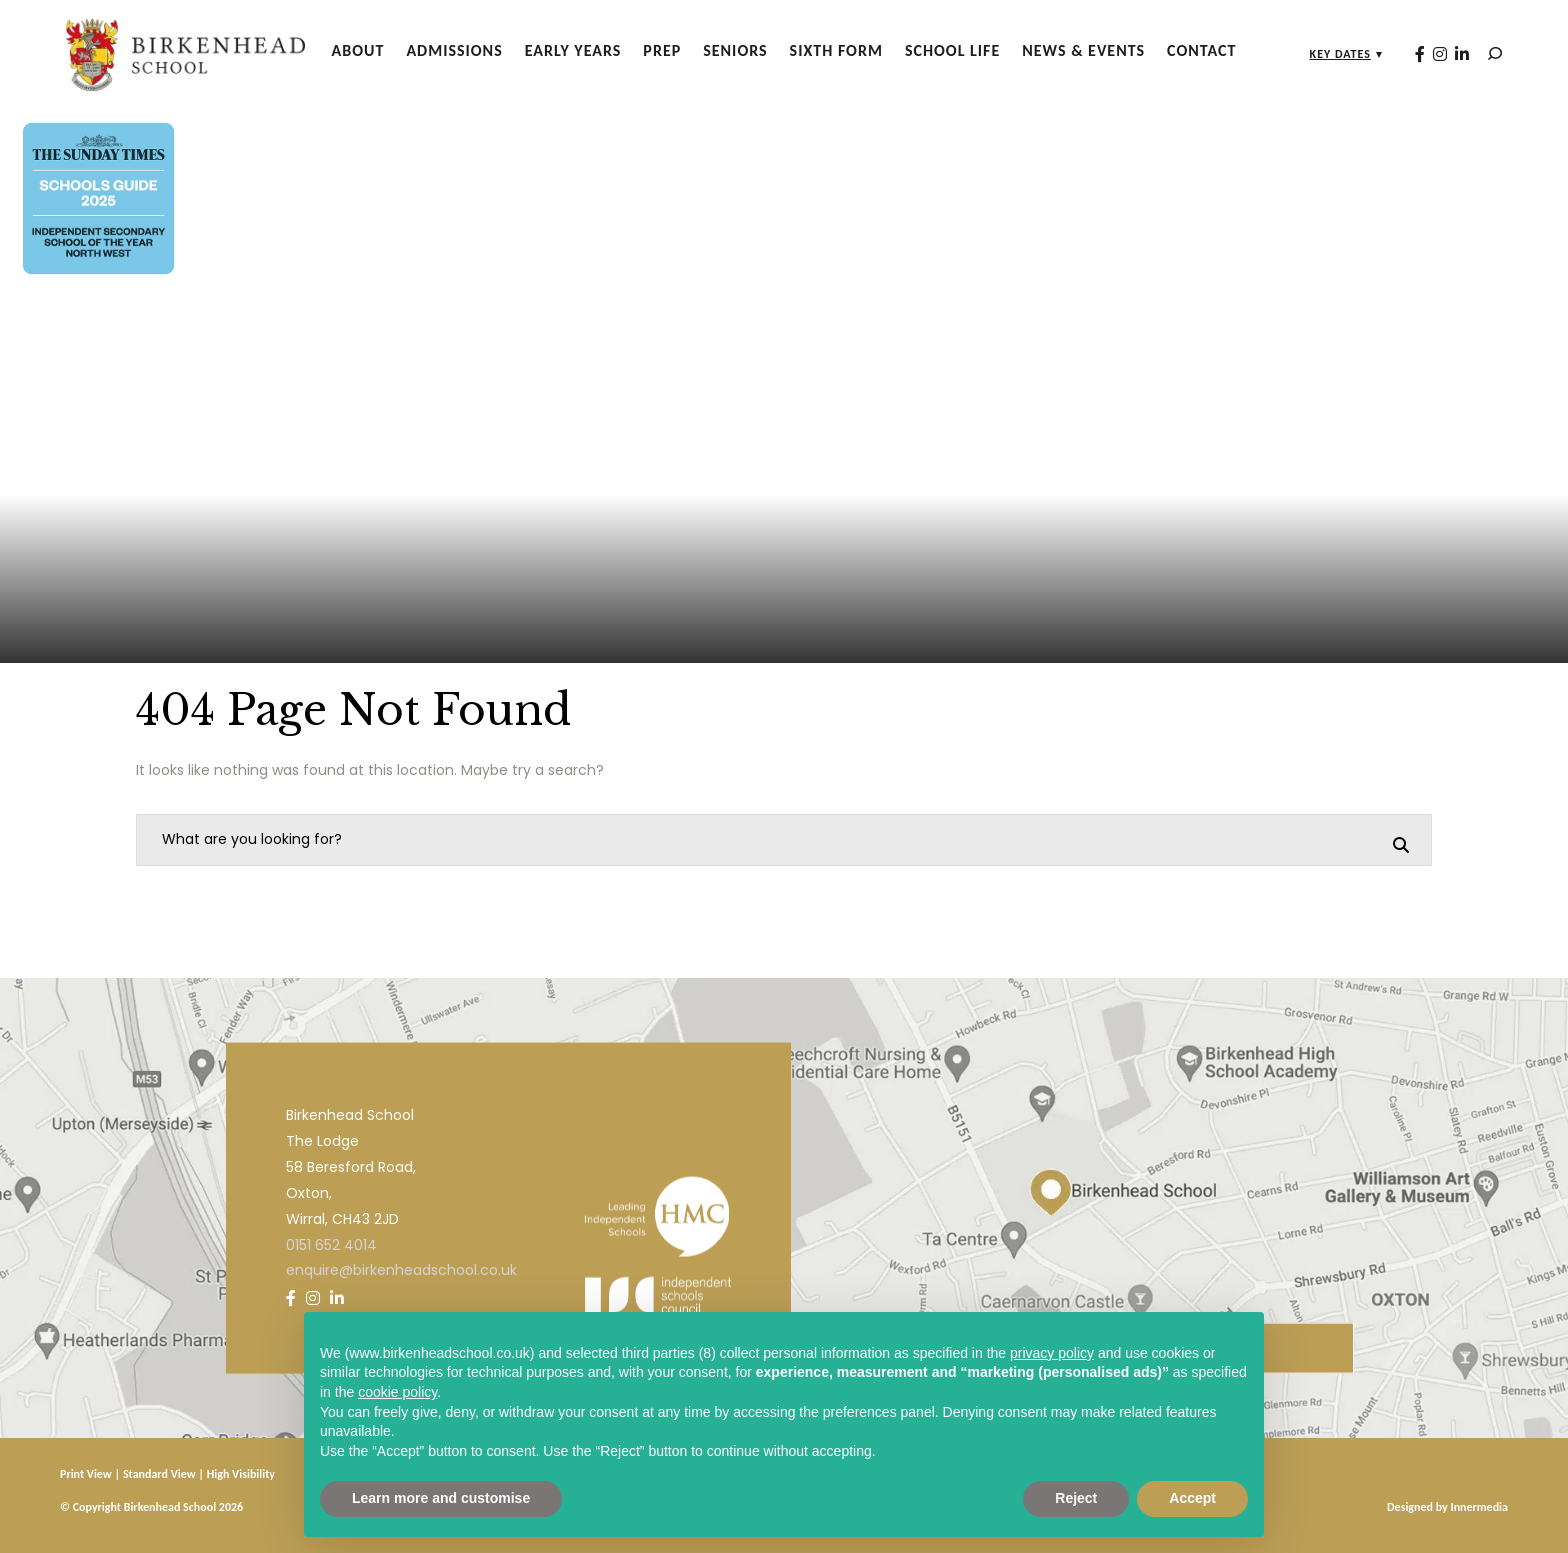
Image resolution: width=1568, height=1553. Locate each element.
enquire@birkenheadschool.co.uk (401, 1270)
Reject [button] (1076, 1498)
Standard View (159, 1474)
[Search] (1487, 53)
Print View (86, 1474)
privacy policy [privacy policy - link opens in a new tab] (1052, 1353)
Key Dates (1332, 54)
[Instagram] (1432, 53)
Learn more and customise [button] (441, 1498)
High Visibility (241, 1474)
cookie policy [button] (397, 1392)
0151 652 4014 (331, 1244)
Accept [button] (1192, 1498)
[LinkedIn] (1454, 53)
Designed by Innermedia (1447, 1507)
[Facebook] (1412, 53)
